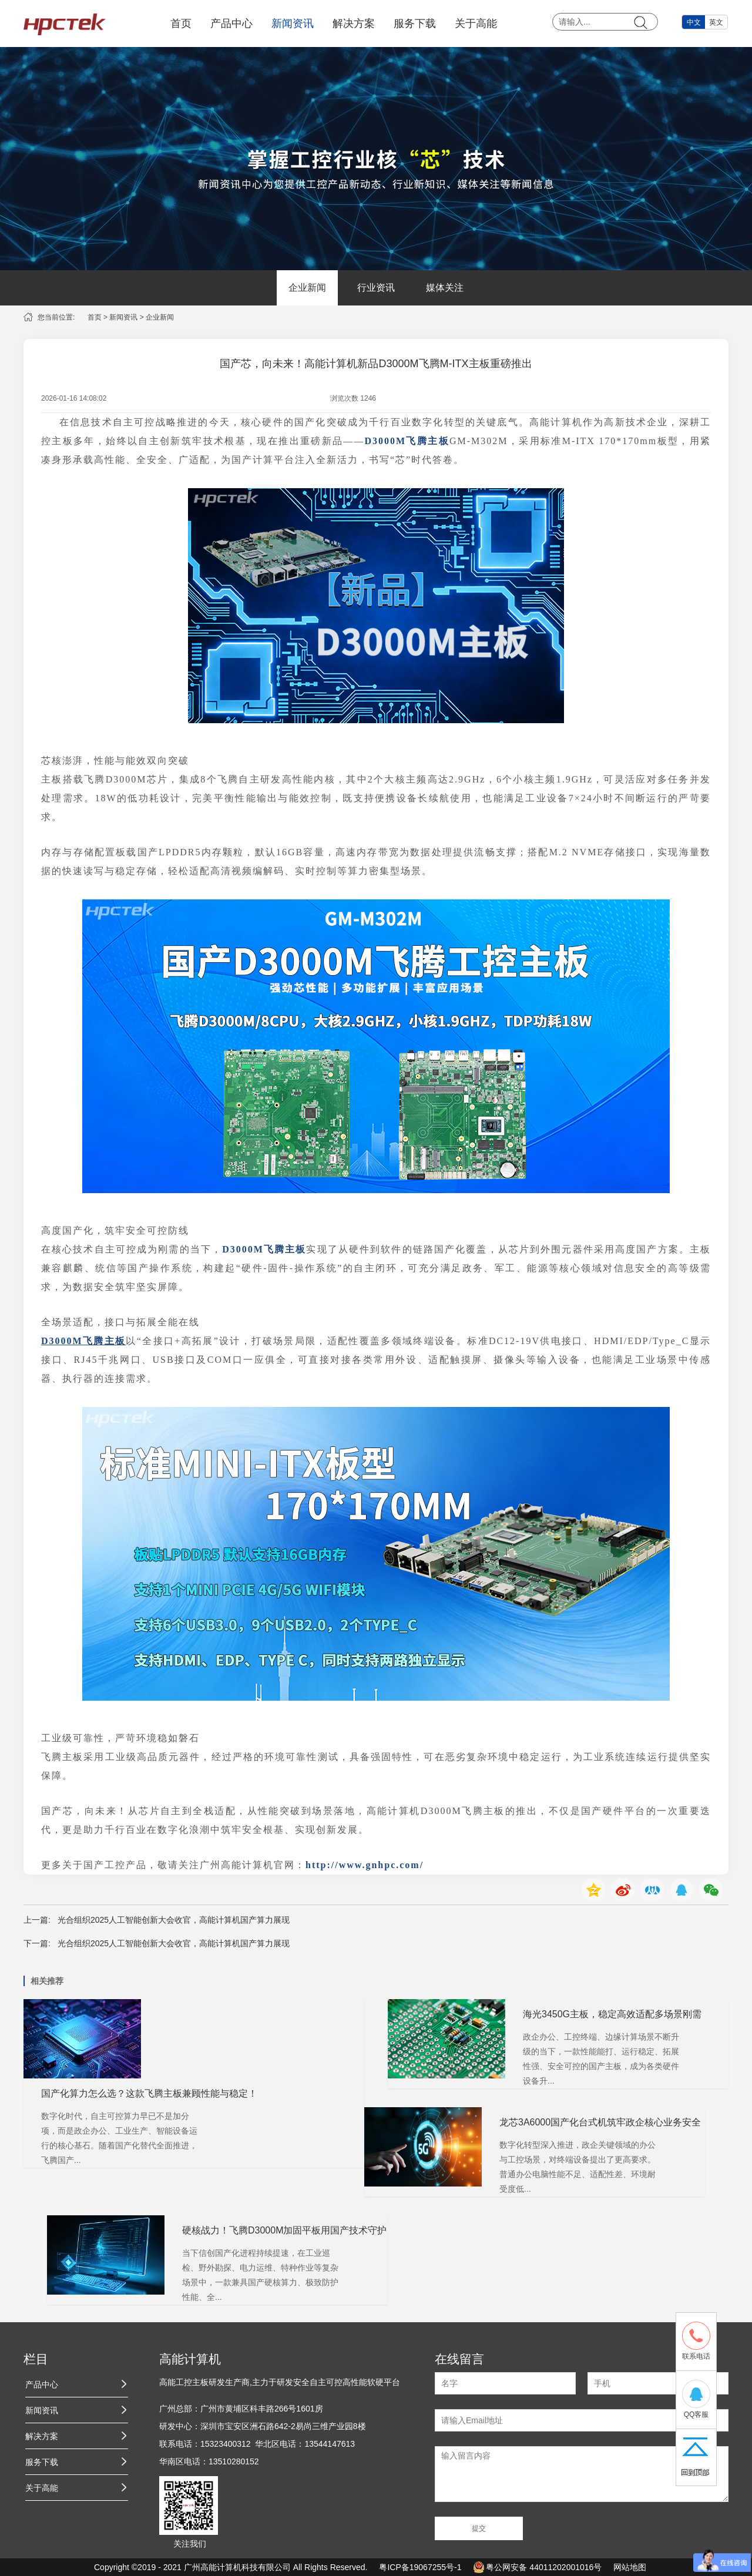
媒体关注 (445, 288)
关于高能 (476, 23)
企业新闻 (307, 288)
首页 (181, 23)
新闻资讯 (292, 23)
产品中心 (231, 23)
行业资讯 (376, 288)
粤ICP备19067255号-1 (420, 2567)
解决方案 (354, 23)
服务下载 (415, 23)
